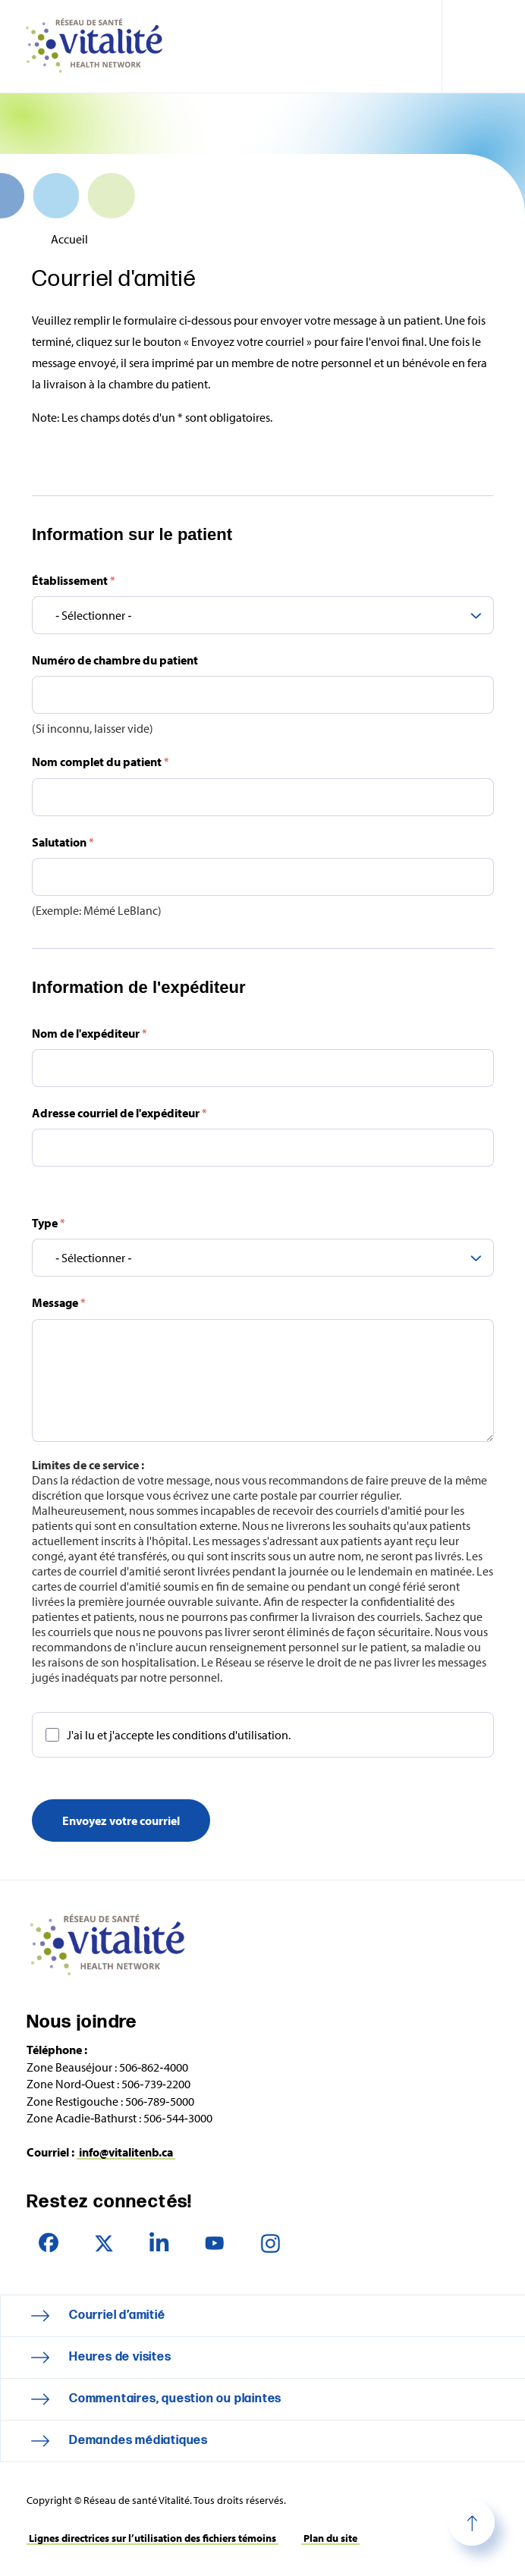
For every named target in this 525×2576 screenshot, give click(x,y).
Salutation (63, 842)
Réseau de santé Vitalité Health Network (100, 46)
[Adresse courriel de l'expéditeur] (263, 1148)
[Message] (263, 1380)
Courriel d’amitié (117, 2315)
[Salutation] (263, 877)
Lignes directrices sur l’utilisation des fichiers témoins (152, 2538)
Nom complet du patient (100, 762)
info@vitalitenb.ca (126, 2152)
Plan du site (330, 2538)
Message (59, 1303)
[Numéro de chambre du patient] (263, 696)
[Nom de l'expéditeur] (263, 1068)
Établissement (73, 580)
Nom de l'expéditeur (89, 1033)
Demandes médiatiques (138, 2440)
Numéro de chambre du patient (115, 660)
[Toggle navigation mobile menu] (483, 46)
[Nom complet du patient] (263, 797)
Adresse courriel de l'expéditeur (119, 1112)
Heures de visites (120, 2357)
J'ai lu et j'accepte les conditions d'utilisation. (179, 1734)
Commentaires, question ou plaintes (175, 2399)
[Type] (263, 1258)
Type (48, 1222)
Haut (472, 2523)
